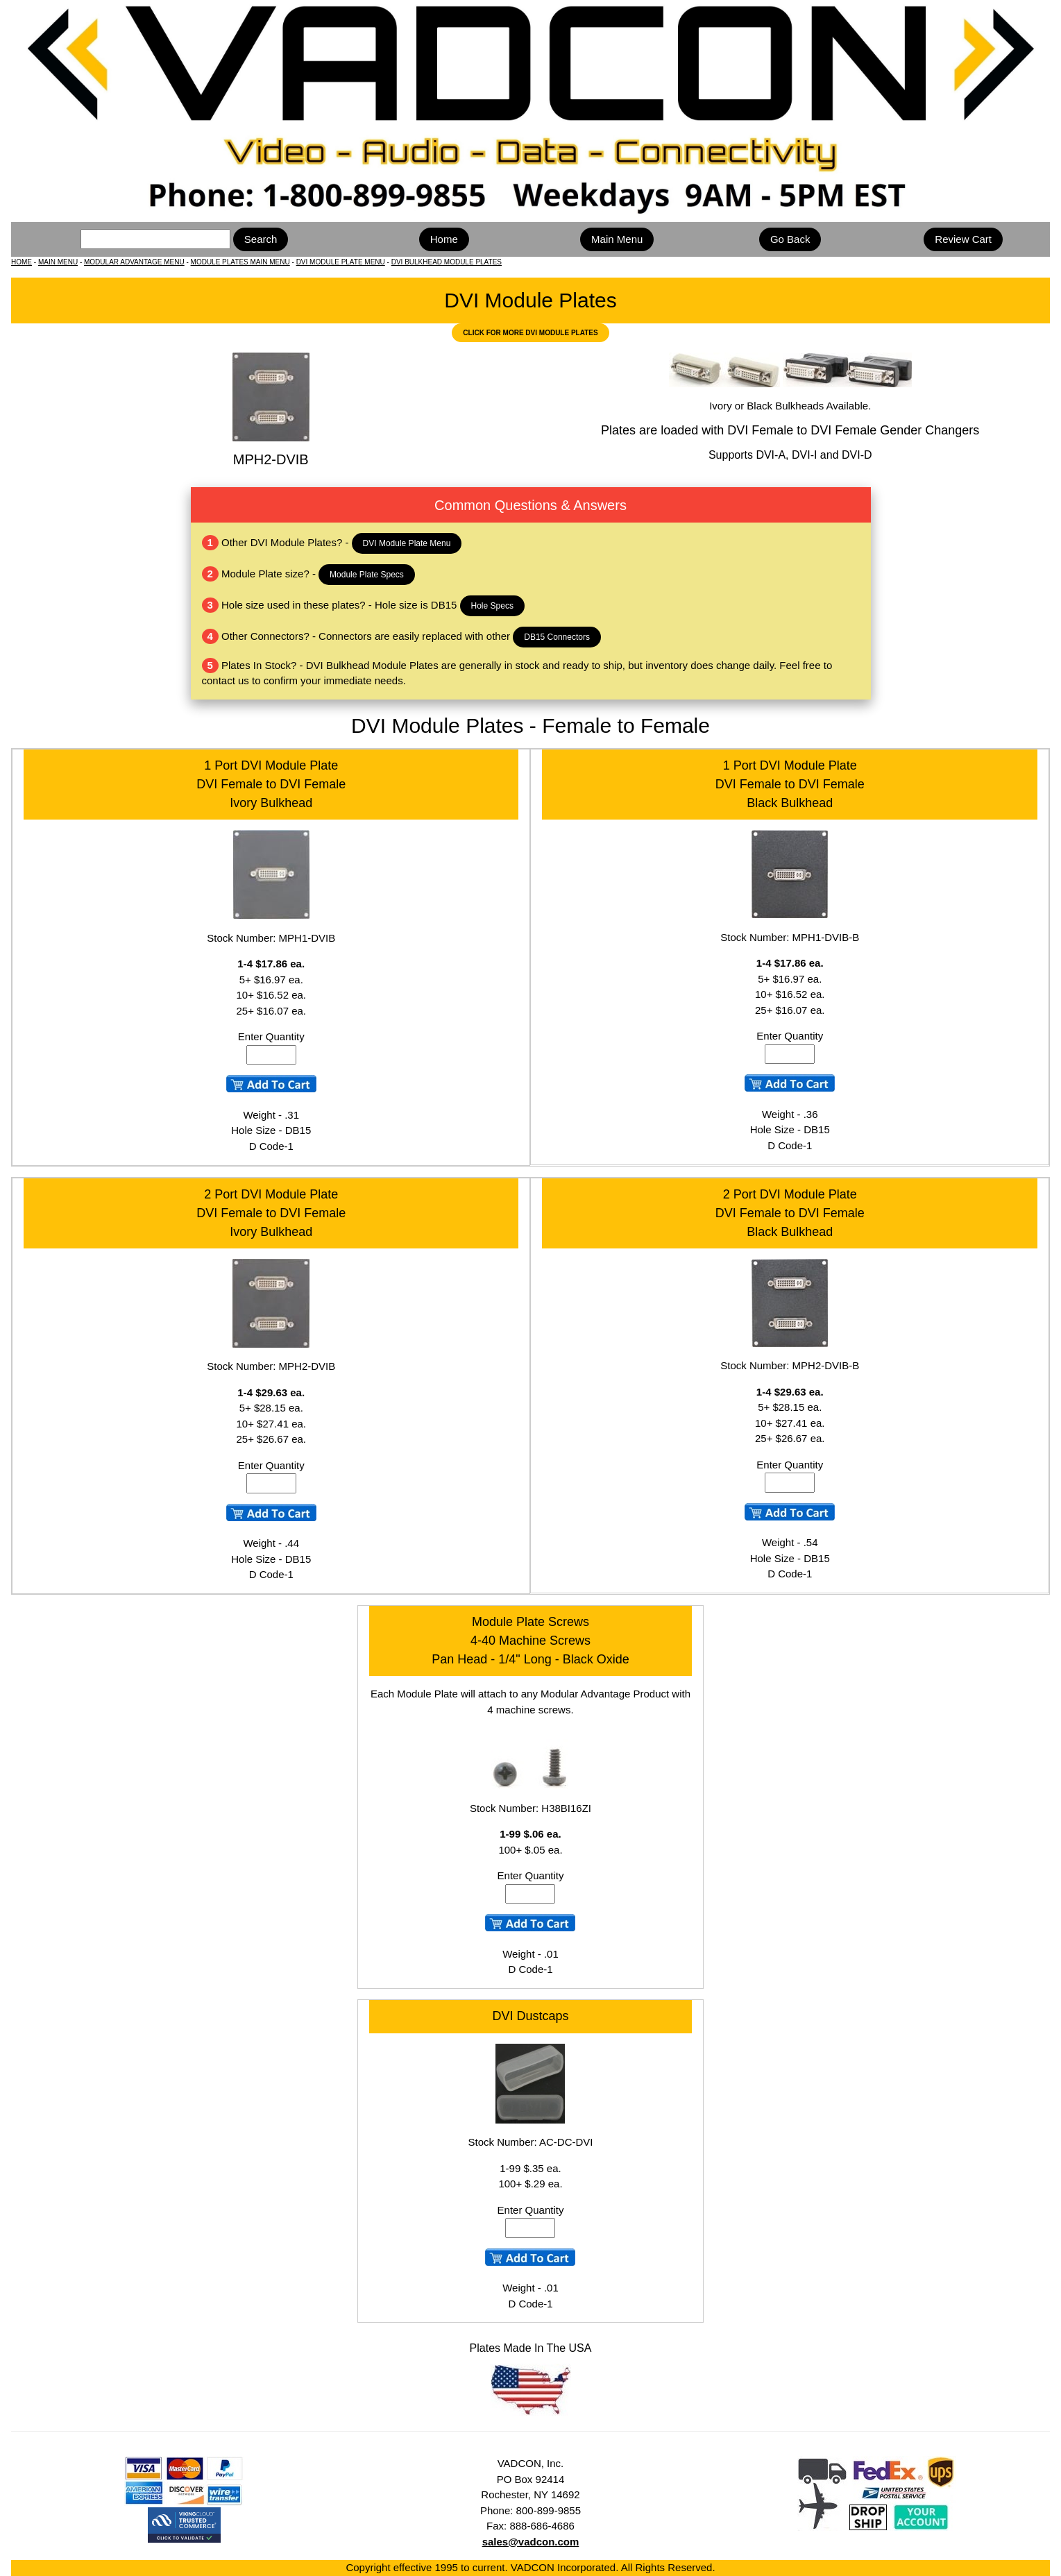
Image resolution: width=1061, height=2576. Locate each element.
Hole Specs (492, 606)
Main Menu (617, 239)
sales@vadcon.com (530, 2542)
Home (444, 239)
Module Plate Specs (367, 574)
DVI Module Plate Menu (407, 543)
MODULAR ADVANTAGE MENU (134, 262)
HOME (21, 262)
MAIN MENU (58, 262)
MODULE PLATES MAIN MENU (240, 262)
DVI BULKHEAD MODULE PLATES (446, 262)
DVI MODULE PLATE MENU (340, 262)
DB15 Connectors (557, 637)
